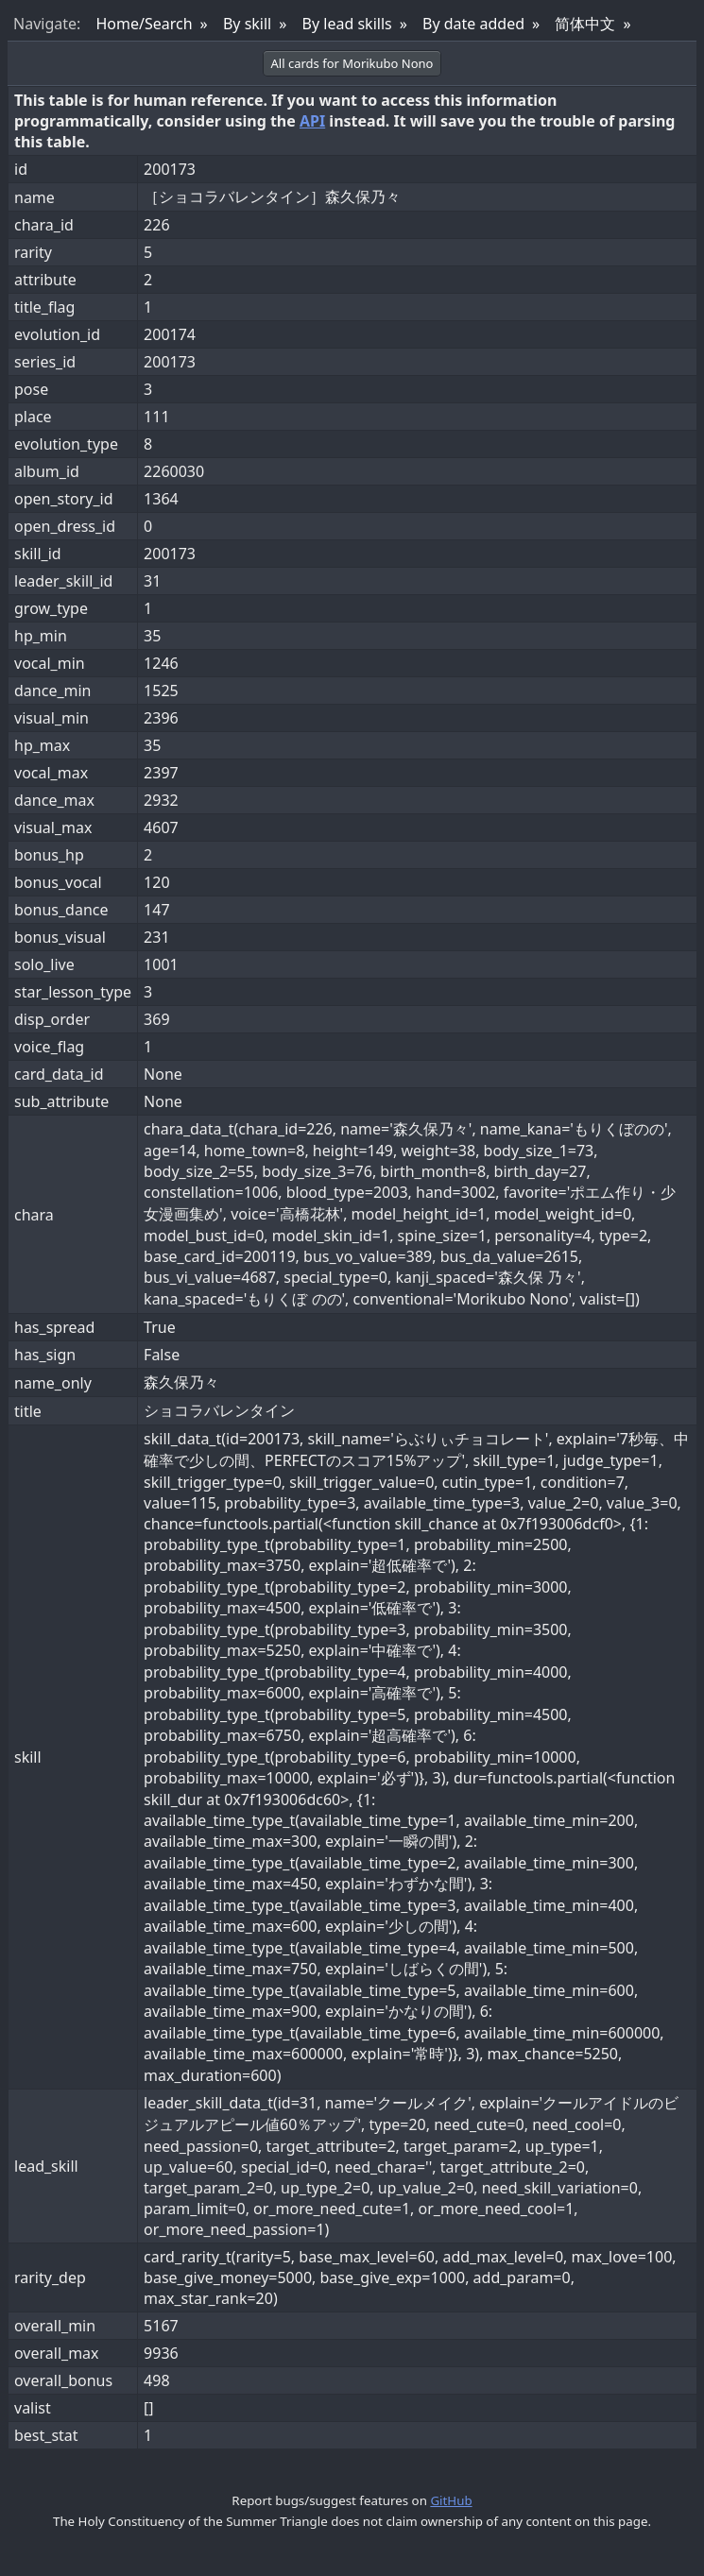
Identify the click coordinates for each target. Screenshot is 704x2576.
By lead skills (347, 23)
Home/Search (143, 23)
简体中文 (585, 23)
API (312, 121)
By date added (473, 23)
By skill (247, 23)
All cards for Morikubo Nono (352, 63)
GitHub (451, 2500)
